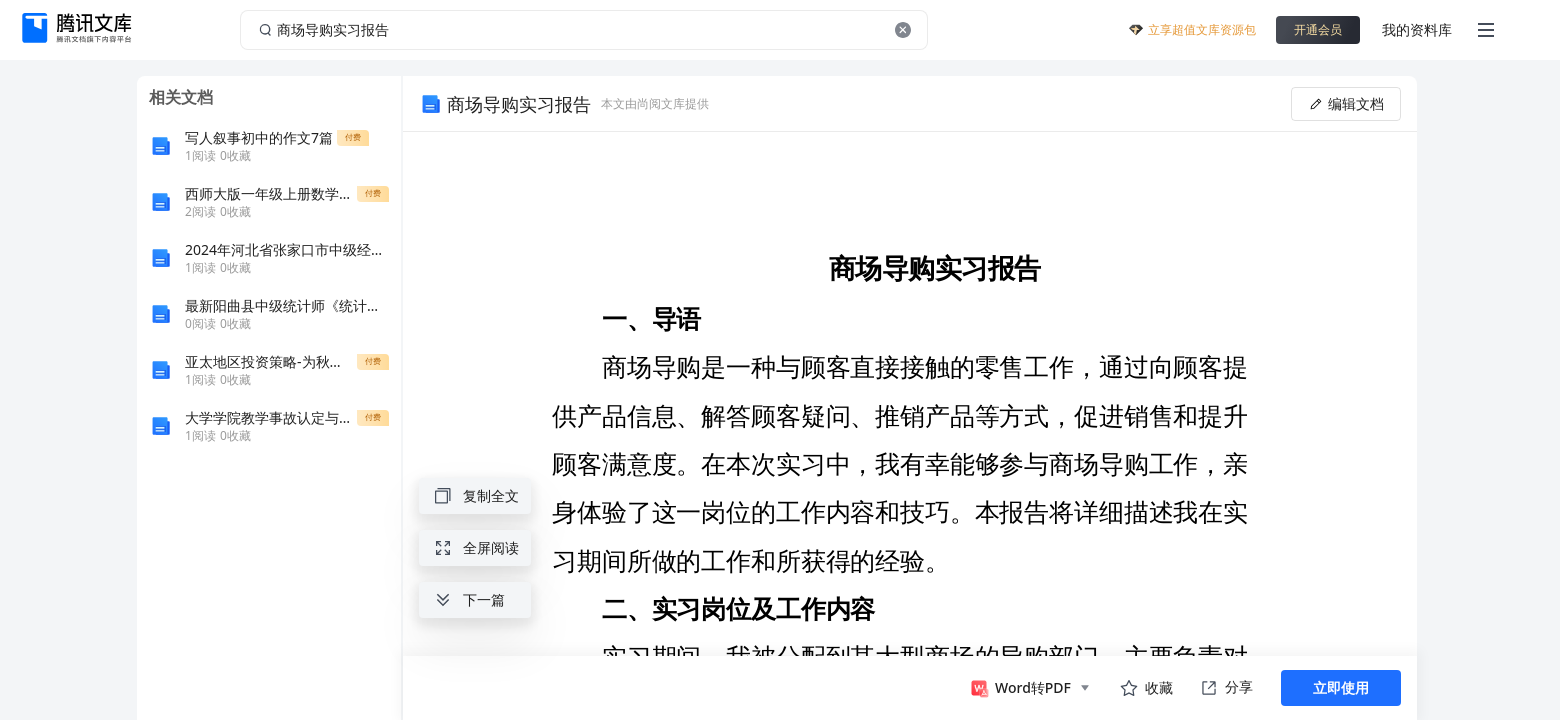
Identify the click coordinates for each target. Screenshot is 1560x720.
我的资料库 (1417, 29)
